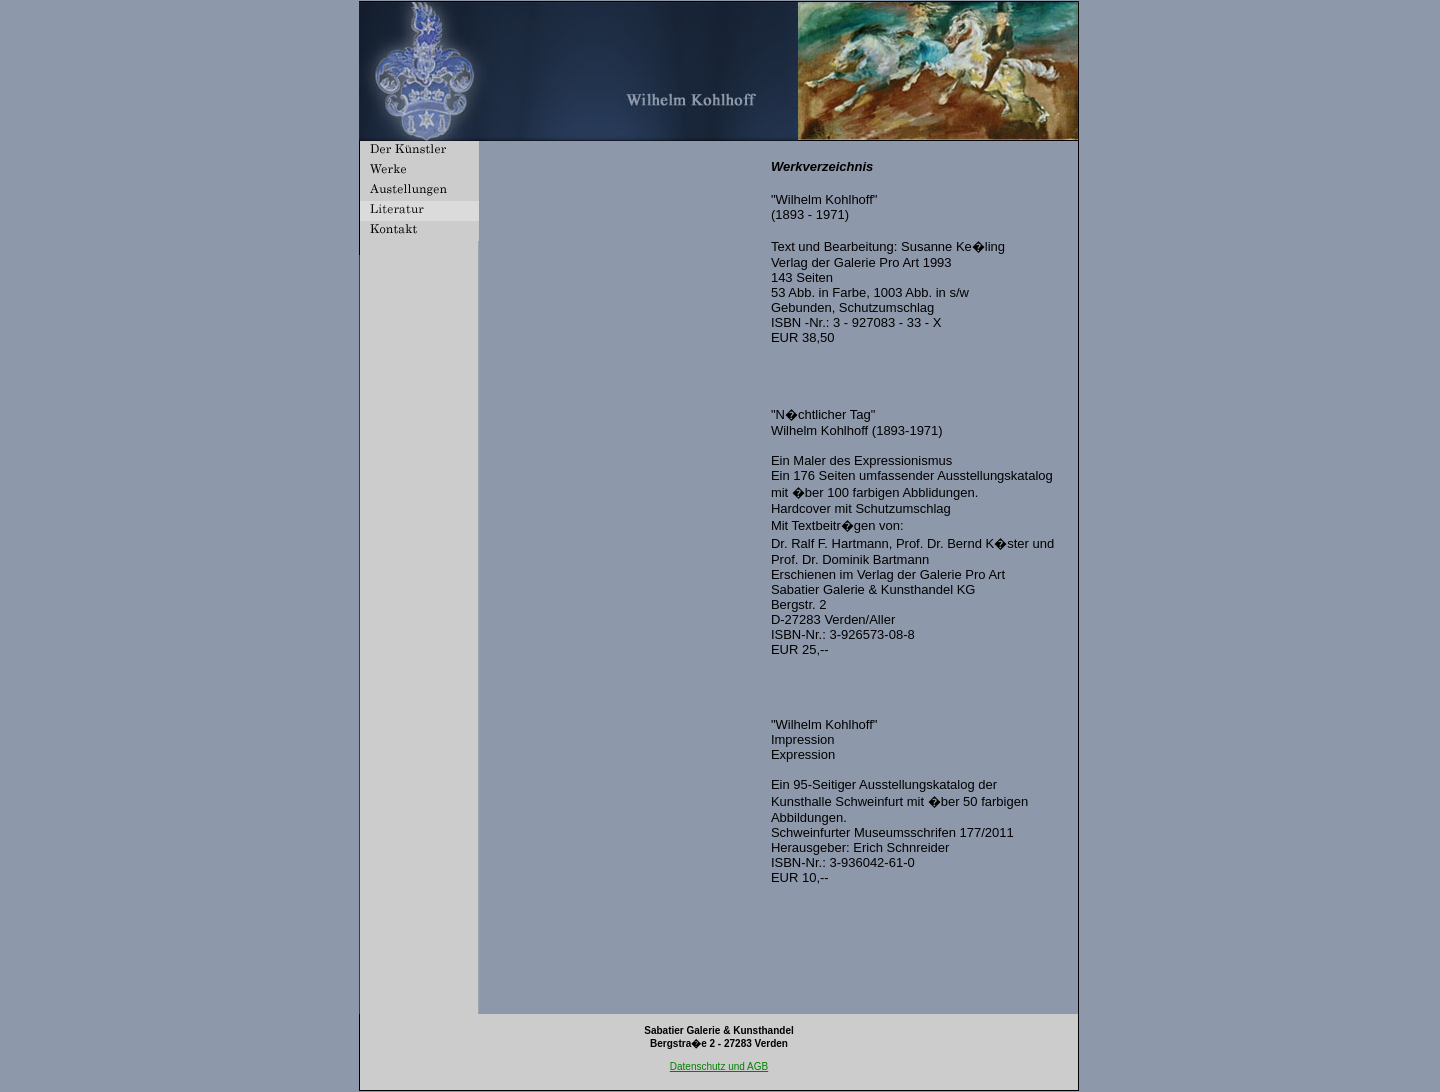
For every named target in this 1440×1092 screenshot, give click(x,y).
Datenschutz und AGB (719, 1066)
